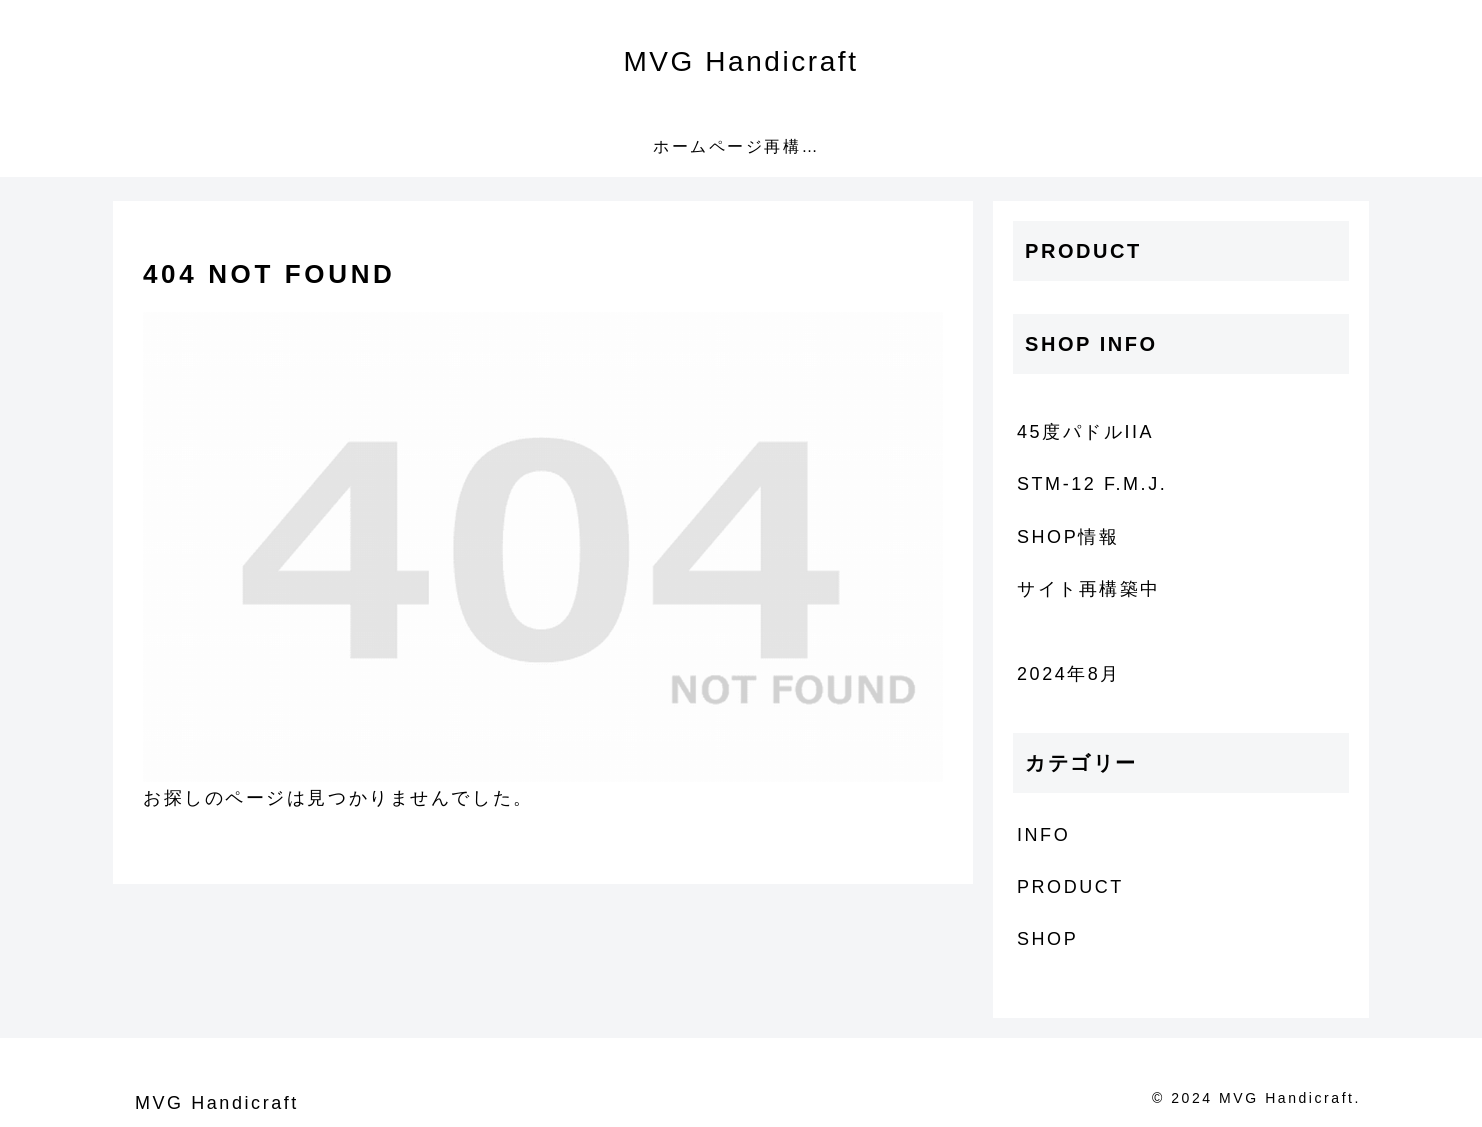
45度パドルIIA (1085, 432)
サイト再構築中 (1089, 589)
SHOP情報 (1068, 537)
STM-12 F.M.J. (1092, 484)
